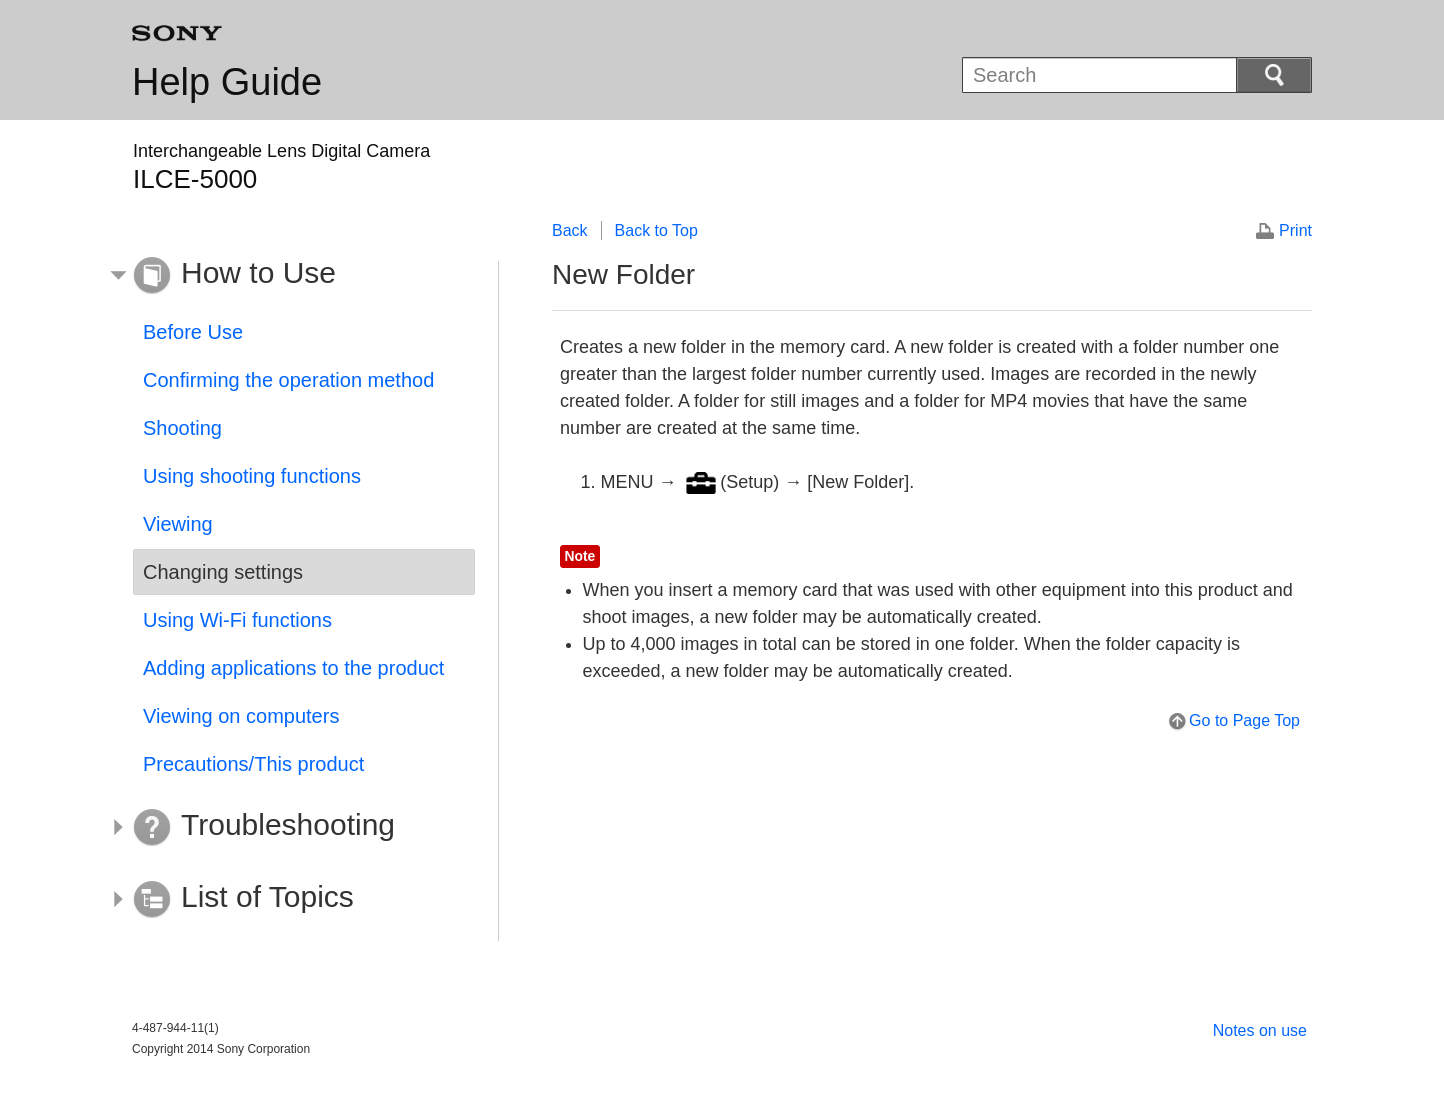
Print (1295, 230)
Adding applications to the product (293, 668)
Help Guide (227, 82)
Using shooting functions (252, 476)
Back (570, 230)
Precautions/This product (253, 764)
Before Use (193, 332)
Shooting (182, 428)
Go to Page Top (1244, 720)
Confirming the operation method (288, 380)
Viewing (178, 524)
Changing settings (223, 572)
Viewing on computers (241, 716)
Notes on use (1260, 1030)
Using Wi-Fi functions (237, 620)
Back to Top (656, 230)
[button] (289, 276)
